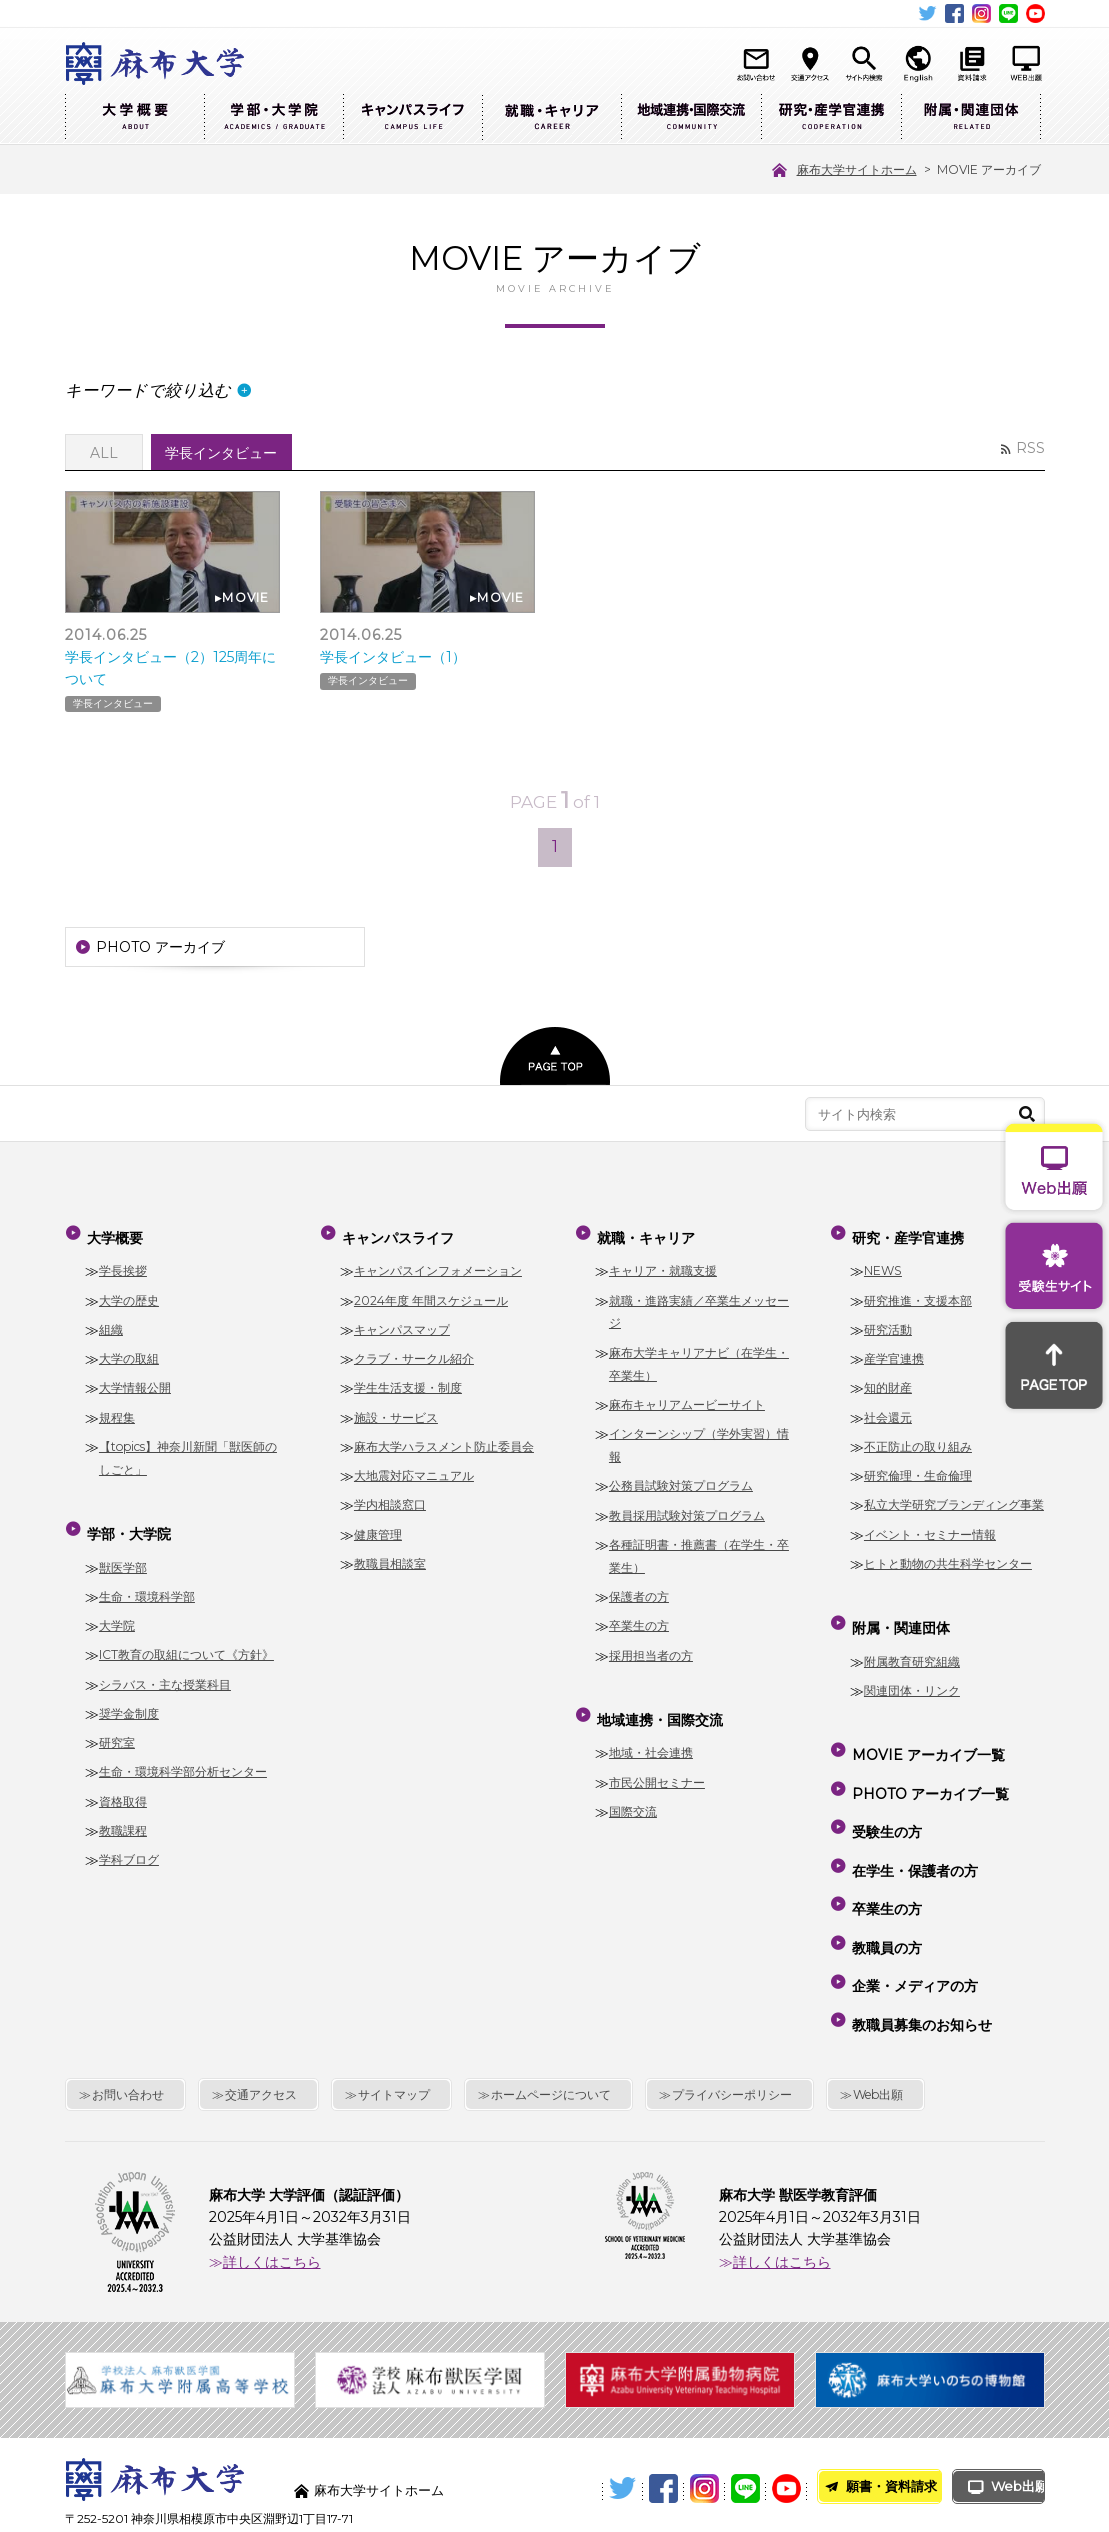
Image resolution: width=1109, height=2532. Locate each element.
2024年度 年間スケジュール (431, 1294)
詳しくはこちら (272, 2168)
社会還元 (888, 1411)
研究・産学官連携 (831, 117)
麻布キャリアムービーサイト (687, 1398)
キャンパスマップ (402, 1323)
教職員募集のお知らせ (920, 1936)
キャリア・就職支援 (663, 1265)
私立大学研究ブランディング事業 (954, 1499)
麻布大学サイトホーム (384, 2396)
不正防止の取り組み (918, 1440)
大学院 (117, 1610)
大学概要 (134, 117)
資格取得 (123, 1785)
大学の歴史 (129, 1294)
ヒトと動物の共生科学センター (948, 1557)
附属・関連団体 (971, 117)
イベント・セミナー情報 (930, 1528)
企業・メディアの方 (913, 1907)
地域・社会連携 (651, 1737)
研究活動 (888, 1323)
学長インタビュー (113, 701)
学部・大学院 (273, 117)
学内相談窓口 (390, 1499)
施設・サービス (396, 1411)
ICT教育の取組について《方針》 (186, 1639)
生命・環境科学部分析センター (183, 1756)
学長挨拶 (123, 1265)
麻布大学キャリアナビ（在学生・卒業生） (699, 1358)
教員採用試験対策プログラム (687, 1509)
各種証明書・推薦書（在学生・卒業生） (699, 1550)
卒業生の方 (639, 1619)
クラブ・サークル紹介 (414, 1352)
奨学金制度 (129, 1697)
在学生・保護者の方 (913, 1821)
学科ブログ (129, 1844)
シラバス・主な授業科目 (165, 1668)
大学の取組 (129, 1352)
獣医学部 (123, 1551)
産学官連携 (894, 1352)
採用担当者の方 (651, 1649)
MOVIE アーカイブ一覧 (926, 1735)
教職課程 (123, 1814)
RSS (1030, 448)
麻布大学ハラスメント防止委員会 (444, 1440)
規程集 (117, 1411)
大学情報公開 (135, 1382)
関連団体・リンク (912, 1674)
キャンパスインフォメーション (438, 1265)
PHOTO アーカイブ (160, 951)
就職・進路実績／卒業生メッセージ (699, 1306)
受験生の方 (885, 1792)
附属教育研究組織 (912, 1645)
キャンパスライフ (412, 117)
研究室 (117, 1727)
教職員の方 (885, 1879)
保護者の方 (639, 1590)
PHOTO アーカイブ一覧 (928, 1764)
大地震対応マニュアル (414, 1469)
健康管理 (378, 1528)
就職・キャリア (551, 117)
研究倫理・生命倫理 (918, 1469)
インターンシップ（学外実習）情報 (699, 1439)
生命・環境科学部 (147, 1580)
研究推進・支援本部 (918, 1294)
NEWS (883, 1265)
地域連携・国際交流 (691, 117)
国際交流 (633, 1795)
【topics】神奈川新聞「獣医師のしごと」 (188, 1452)
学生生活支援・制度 (408, 1382)
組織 (111, 1323)
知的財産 (888, 1382)
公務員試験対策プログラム (681, 1479)
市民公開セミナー (657, 1766)
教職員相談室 (390, 1557)
